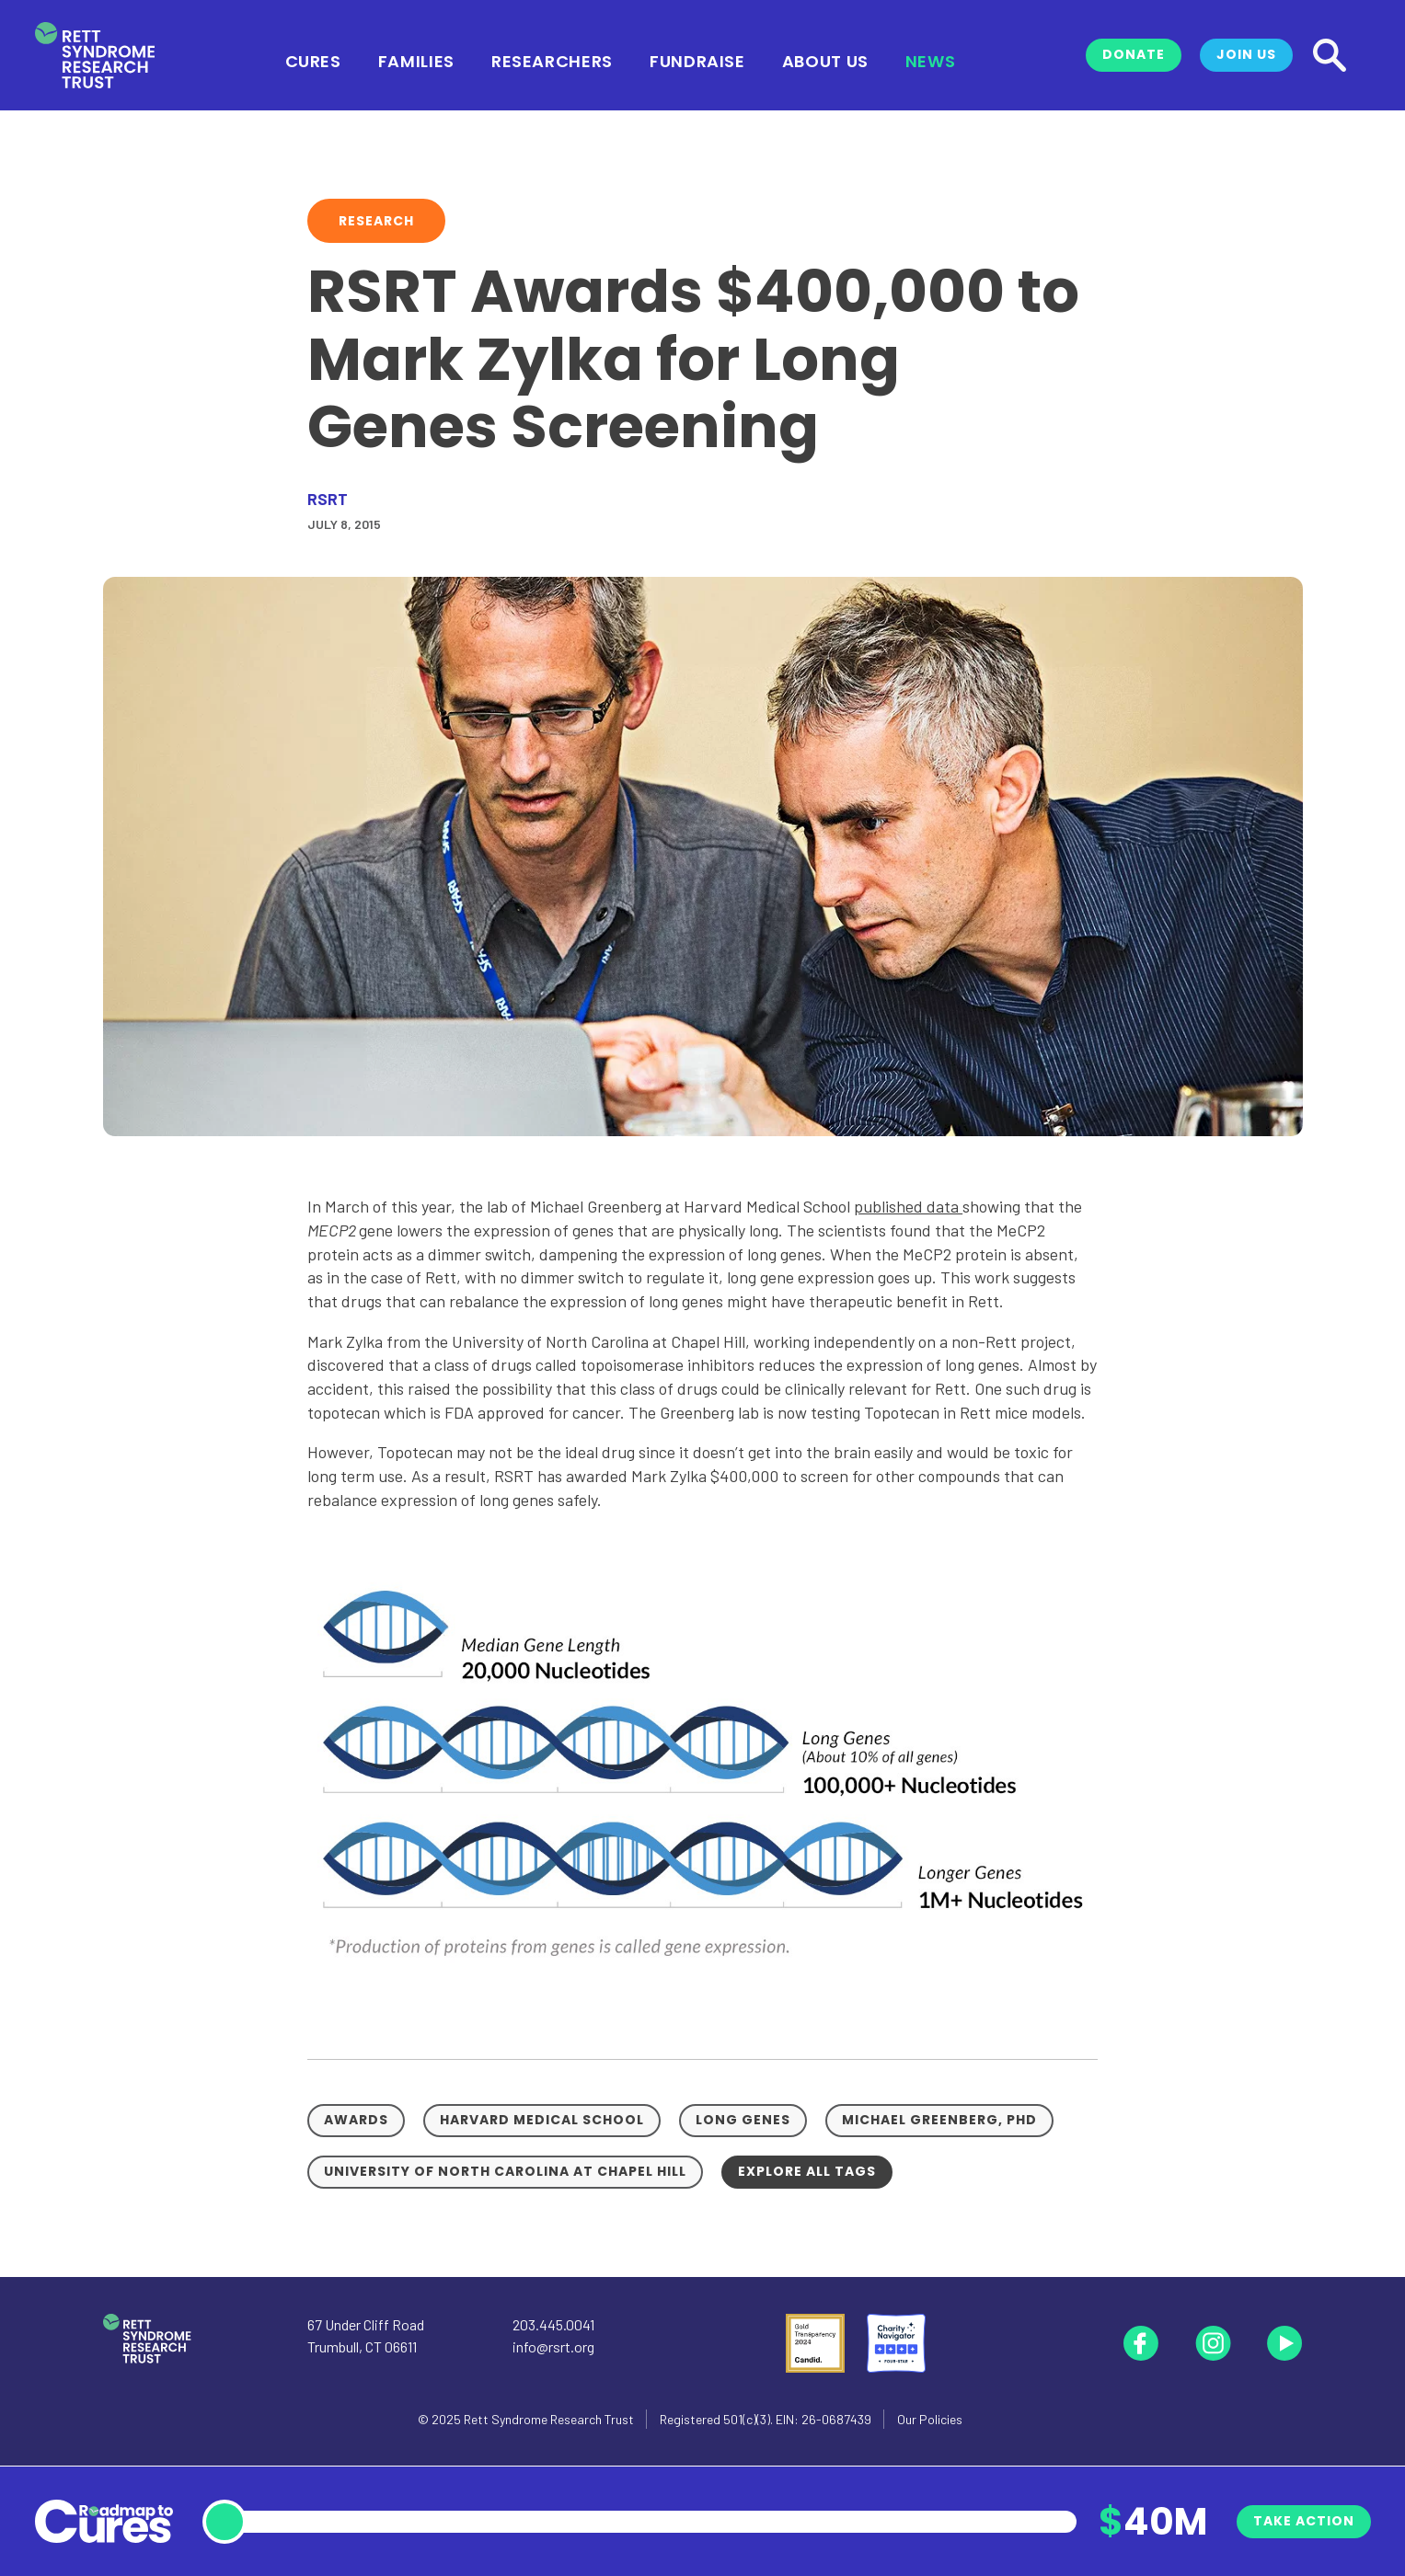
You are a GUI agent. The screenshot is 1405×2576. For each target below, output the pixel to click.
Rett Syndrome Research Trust (549, 2419)
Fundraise (697, 60)
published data (908, 1206)
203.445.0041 (553, 2324)
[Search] (1329, 55)
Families (416, 60)
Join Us (1246, 54)
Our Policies (929, 2419)
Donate (1133, 54)
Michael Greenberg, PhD (939, 2119)
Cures (313, 60)
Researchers (552, 60)
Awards (356, 2119)
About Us (825, 60)
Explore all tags (807, 2171)
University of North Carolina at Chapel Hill (505, 2171)
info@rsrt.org (553, 2346)
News (930, 60)
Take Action (1303, 2521)
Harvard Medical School (542, 2119)
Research (376, 221)
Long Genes (743, 2119)
